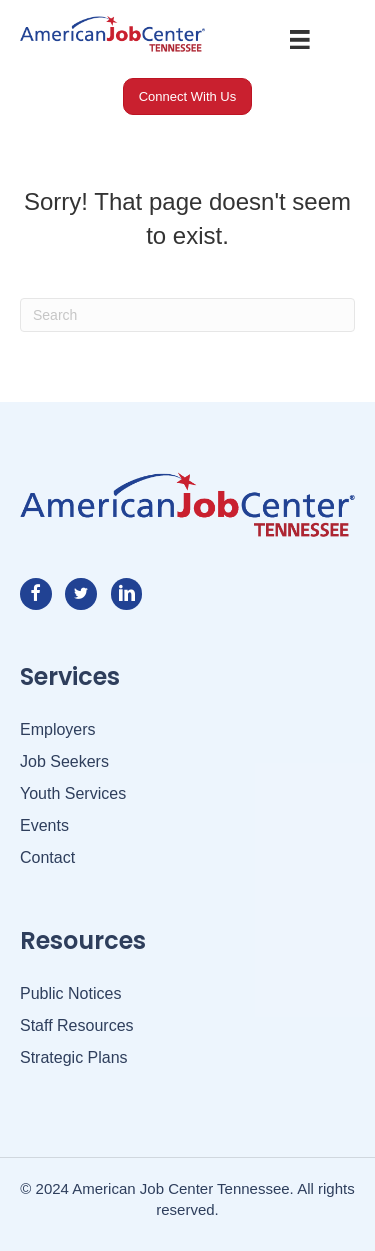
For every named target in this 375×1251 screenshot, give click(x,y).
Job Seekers (64, 761)
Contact (47, 857)
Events (44, 825)
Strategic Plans (74, 1057)
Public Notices (70, 993)
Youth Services (73, 793)
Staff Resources (77, 1025)
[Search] (187, 315)
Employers (58, 729)
